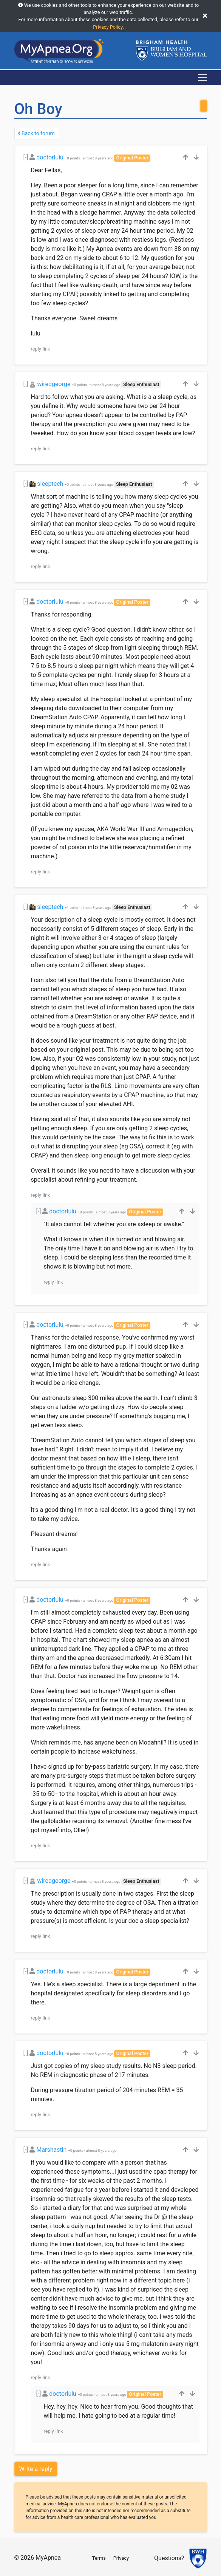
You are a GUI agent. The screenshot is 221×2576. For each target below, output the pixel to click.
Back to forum (36, 133)
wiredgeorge (53, 384)
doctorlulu (49, 157)
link (46, 349)
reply (36, 349)
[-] (25, 157)
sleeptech (50, 483)
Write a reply (36, 2468)
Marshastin (51, 2149)
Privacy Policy (107, 27)
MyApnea (48, 2557)
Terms (99, 2558)
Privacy (121, 2558)
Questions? (169, 2558)
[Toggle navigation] (202, 77)
